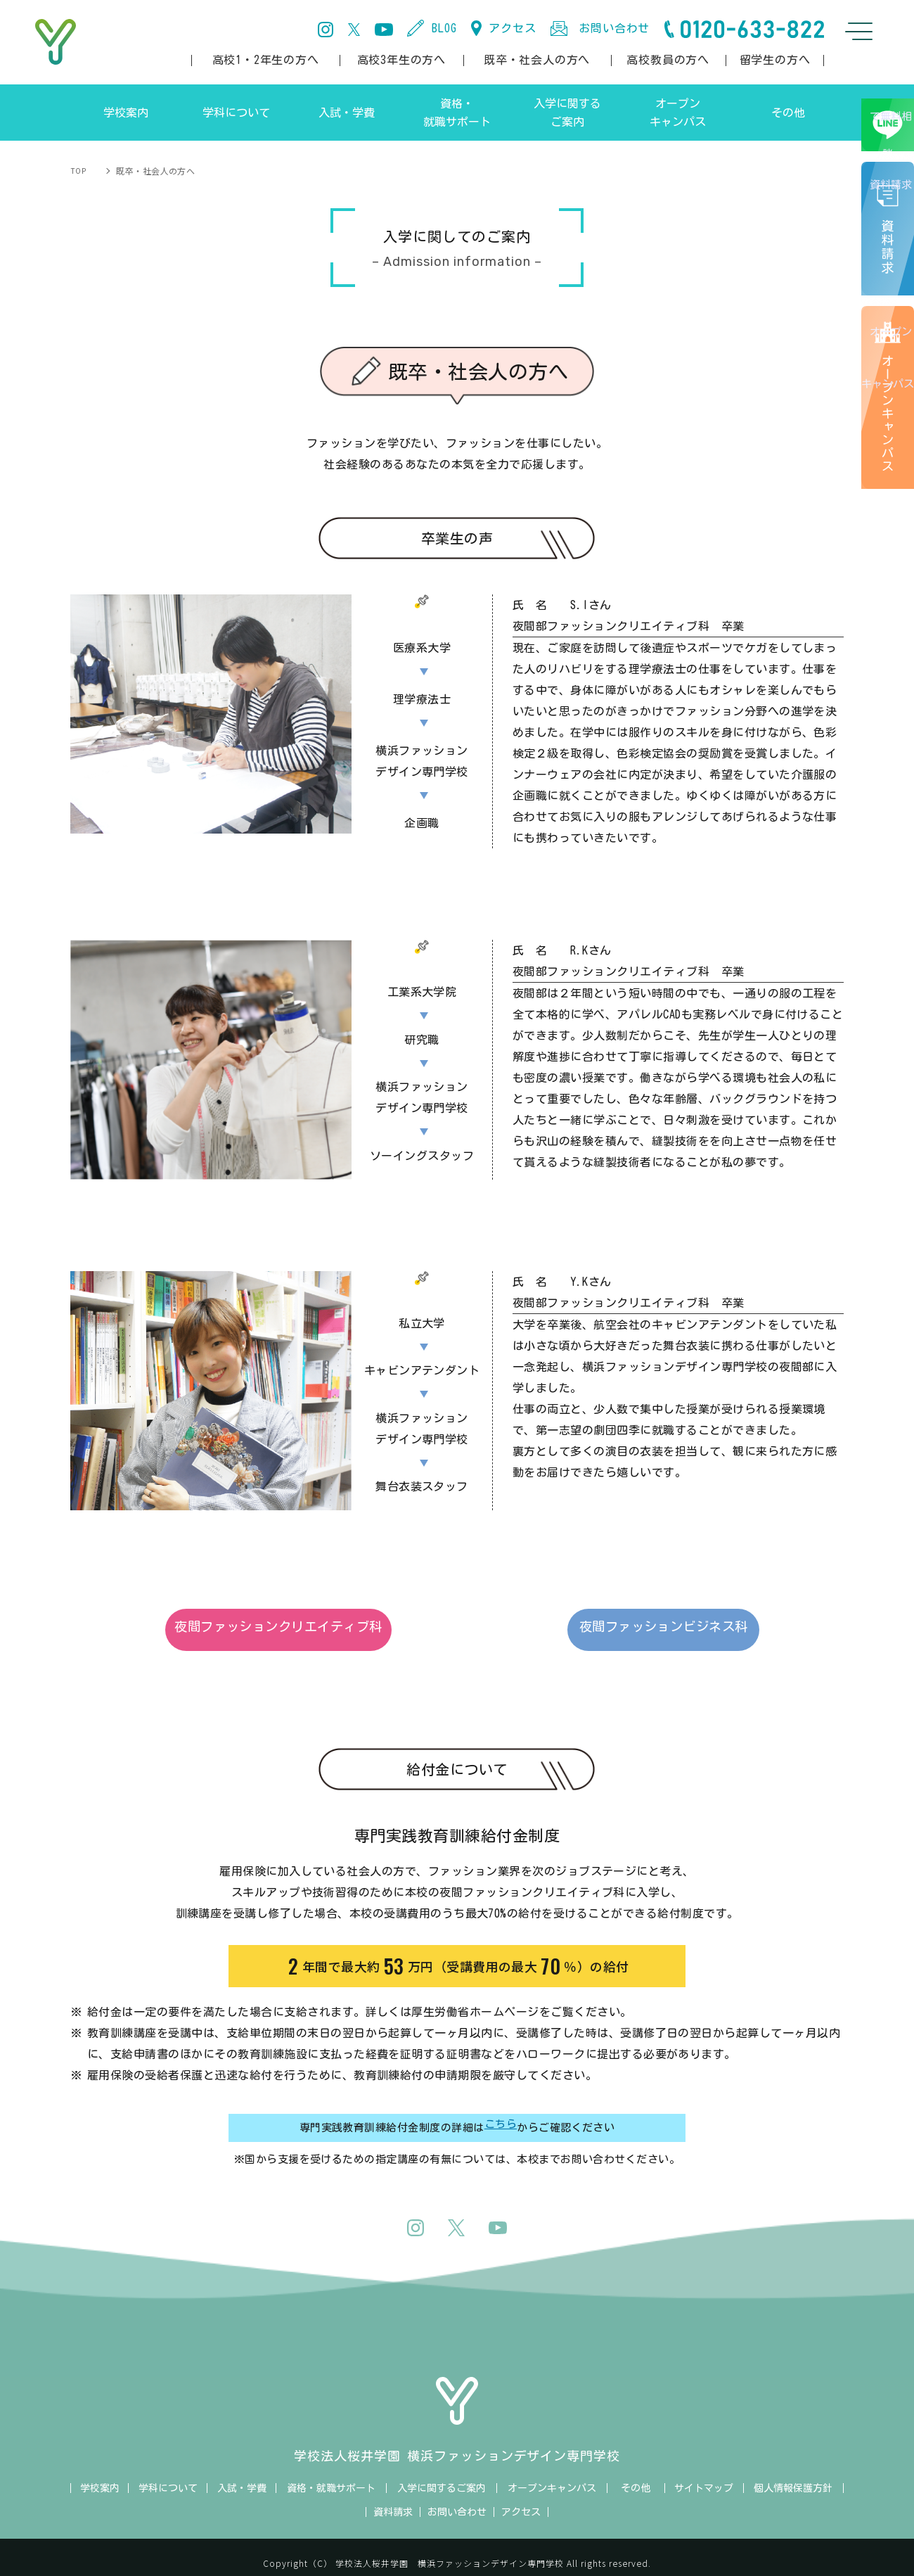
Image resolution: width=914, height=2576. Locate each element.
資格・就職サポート (331, 2475)
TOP (79, 171)
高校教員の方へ (667, 59)
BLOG (444, 28)
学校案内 (100, 2475)
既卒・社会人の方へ (537, 59)
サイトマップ (703, 2475)
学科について (168, 2475)
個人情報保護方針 (793, 2475)
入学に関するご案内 (441, 2475)
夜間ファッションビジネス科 (611, 1630)
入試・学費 (241, 2475)
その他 (635, 2475)
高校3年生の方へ (401, 59)
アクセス (512, 28)
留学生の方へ (775, 59)
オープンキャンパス (890, 440)
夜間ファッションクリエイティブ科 (302, 1630)
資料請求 (393, 2499)
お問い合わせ (614, 28)
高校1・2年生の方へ (265, 59)
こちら (500, 2115)
